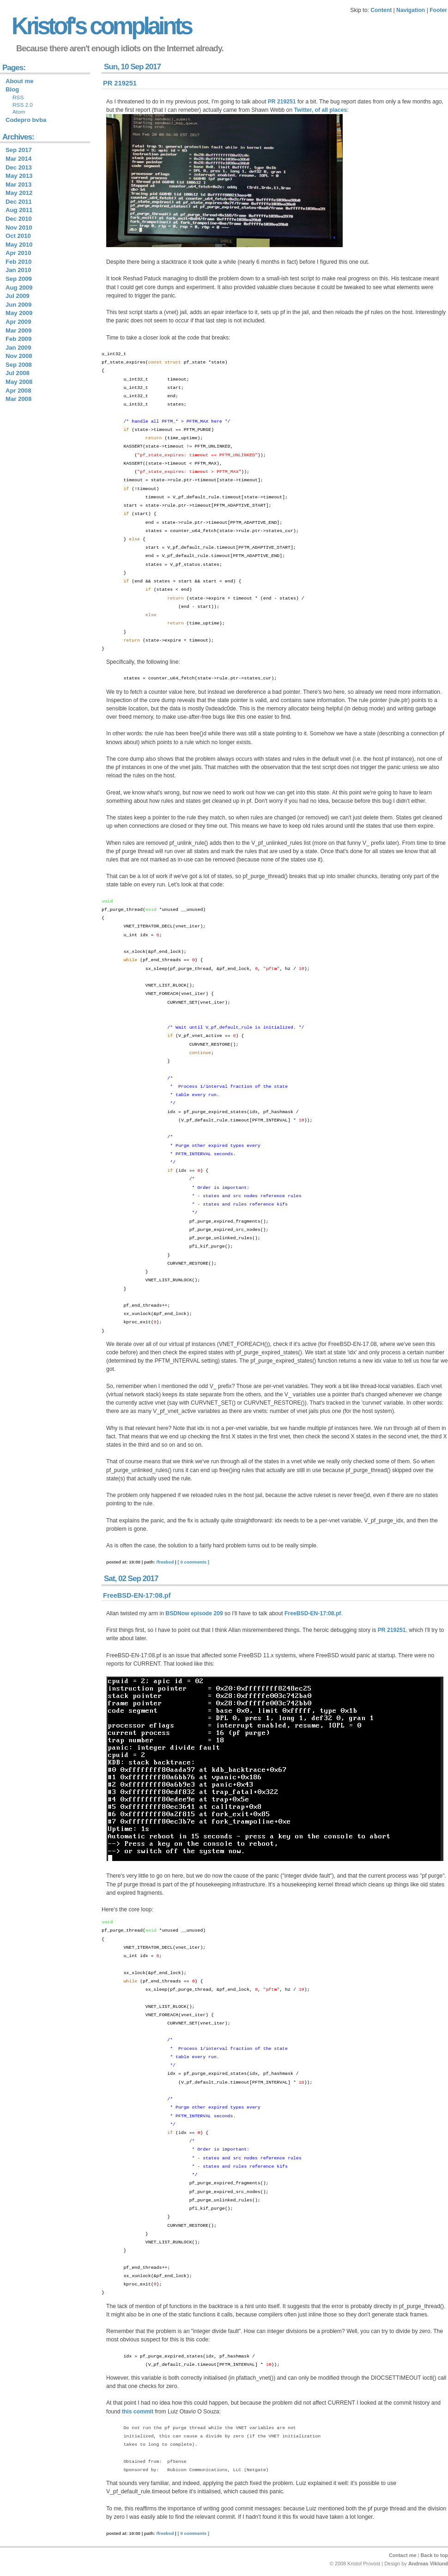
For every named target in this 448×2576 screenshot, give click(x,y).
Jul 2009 (18, 295)
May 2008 (19, 381)
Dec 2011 (19, 201)
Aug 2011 (19, 209)
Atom (18, 112)
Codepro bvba (26, 119)
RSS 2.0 (22, 105)
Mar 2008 (18, 398)
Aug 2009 (19, 287)
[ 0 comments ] (194, 1561)
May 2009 (19, 312)
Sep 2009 (19, 278)
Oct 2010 (18, 235)
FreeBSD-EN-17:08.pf (137, 1595)
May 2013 (19, 175)
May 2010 (19, 244)
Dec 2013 (19, 167)
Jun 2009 (18, 304)
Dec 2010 (19, 218)
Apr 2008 (18, 390)
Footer (438, 10)
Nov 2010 (19, 227)
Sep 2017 (19, 149)
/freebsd (165, 1561)
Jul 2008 (18, 373)
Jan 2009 (18, 347)
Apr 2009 (18, 321)
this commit (137, 2411)
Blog (12, 89)
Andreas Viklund (428, 2563)
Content (381, 10)
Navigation (410, 10)
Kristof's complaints (101, 26)
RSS (18, 97)
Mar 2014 (18, 158)
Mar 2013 (18, 184)
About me (20, 81)
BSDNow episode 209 (194, 1613)
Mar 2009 (18, 330)
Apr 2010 (18, 252)
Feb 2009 (18, 338)
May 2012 (19, 192)
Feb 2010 (18, 261)
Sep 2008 (19, 364)
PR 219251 (120, 83)
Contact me (403, 2555)
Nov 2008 (19, 355)
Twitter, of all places (320, 110)
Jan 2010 (18, 270)
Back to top (434, 2555)
